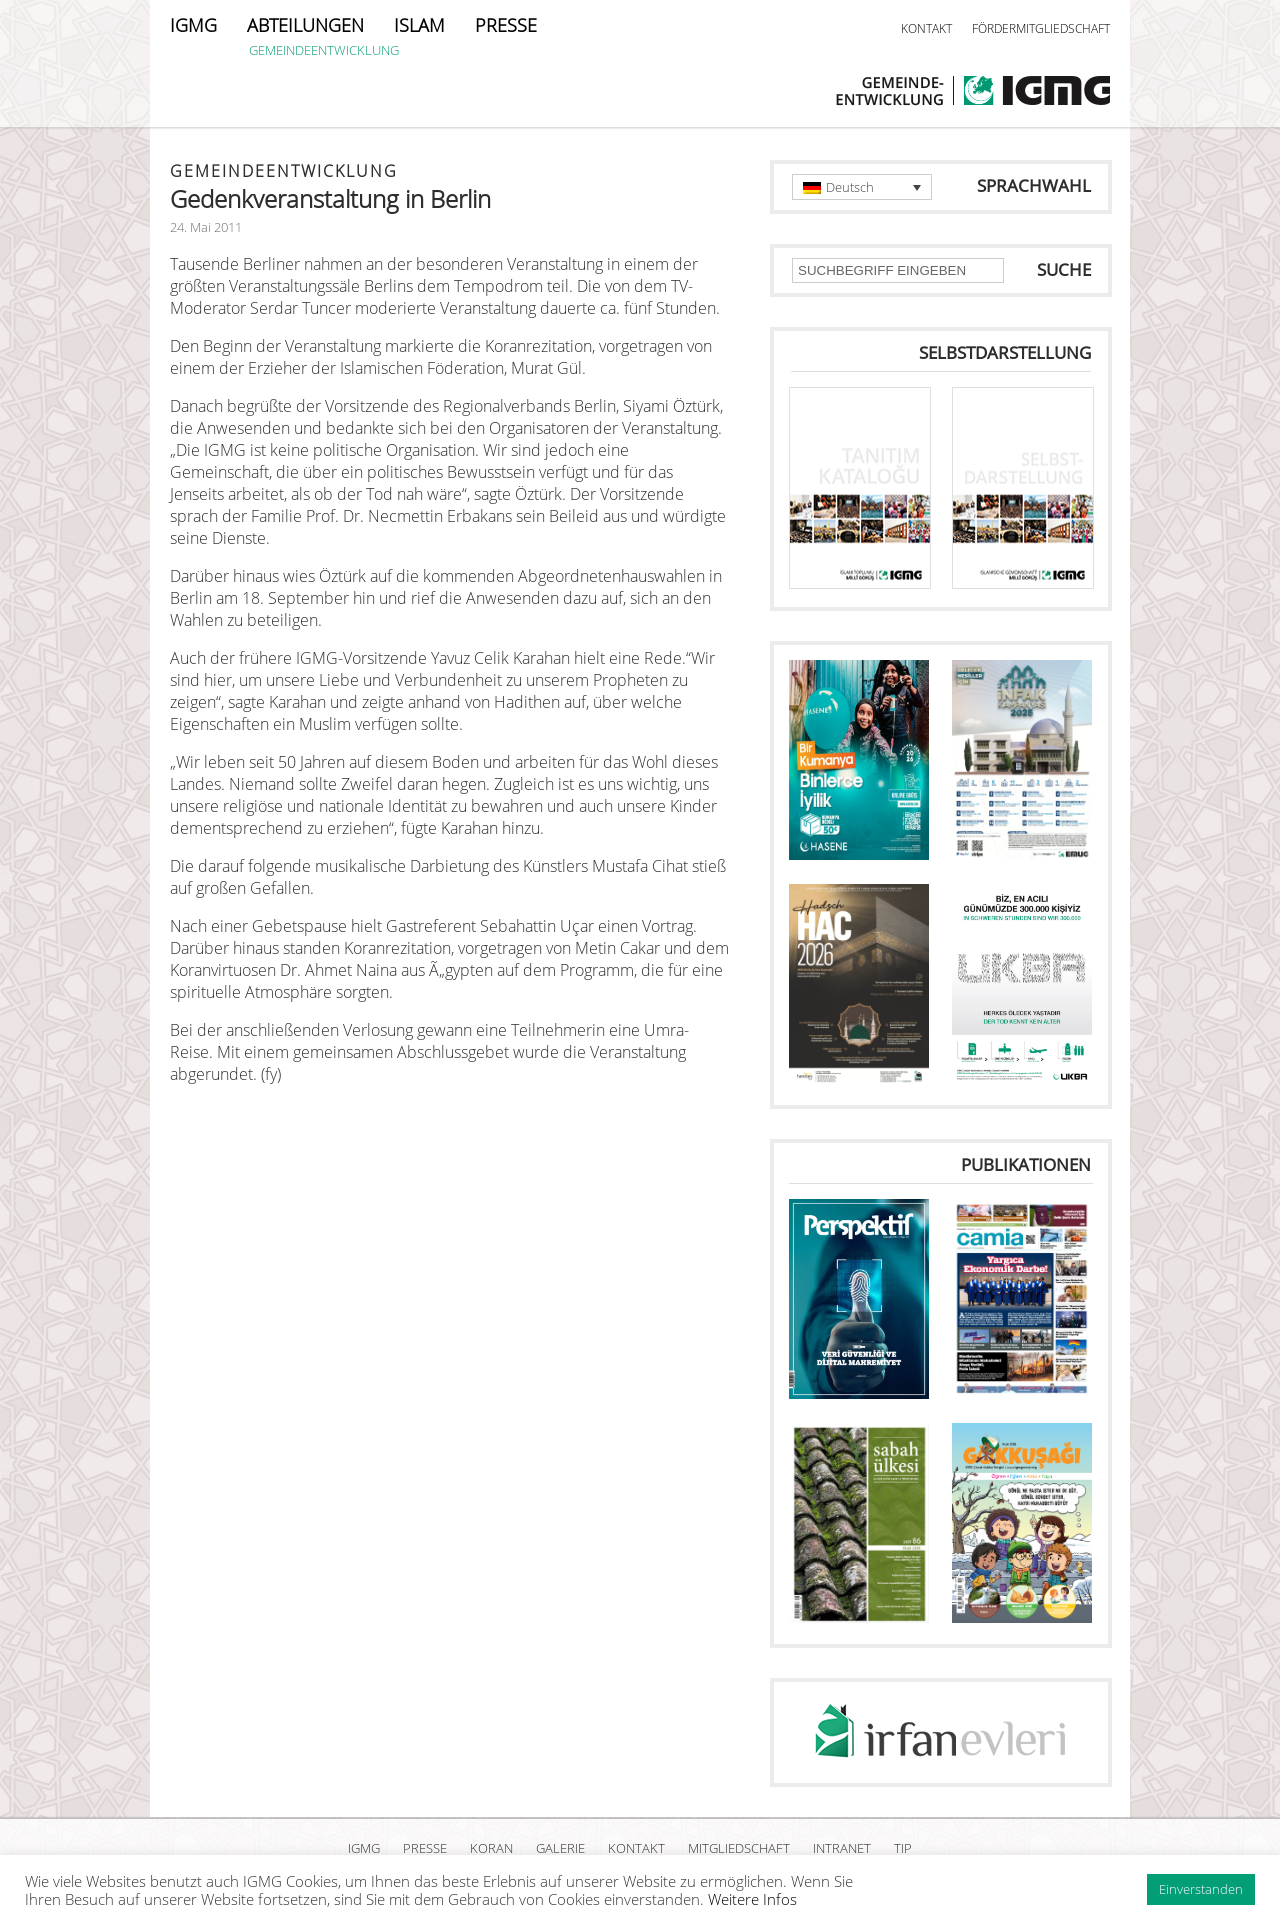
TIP (903, 1848)
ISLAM (419, 25)
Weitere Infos (752, 1899)
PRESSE (506, 25)
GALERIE (560, 1848)
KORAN (491, 1848)
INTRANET (842, 1848)
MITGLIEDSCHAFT (739, 1848)
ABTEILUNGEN (305, 25)
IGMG (193, 25)
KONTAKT (926, 28)
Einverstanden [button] (1201, 1889)
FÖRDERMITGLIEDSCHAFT (1041, 28)
